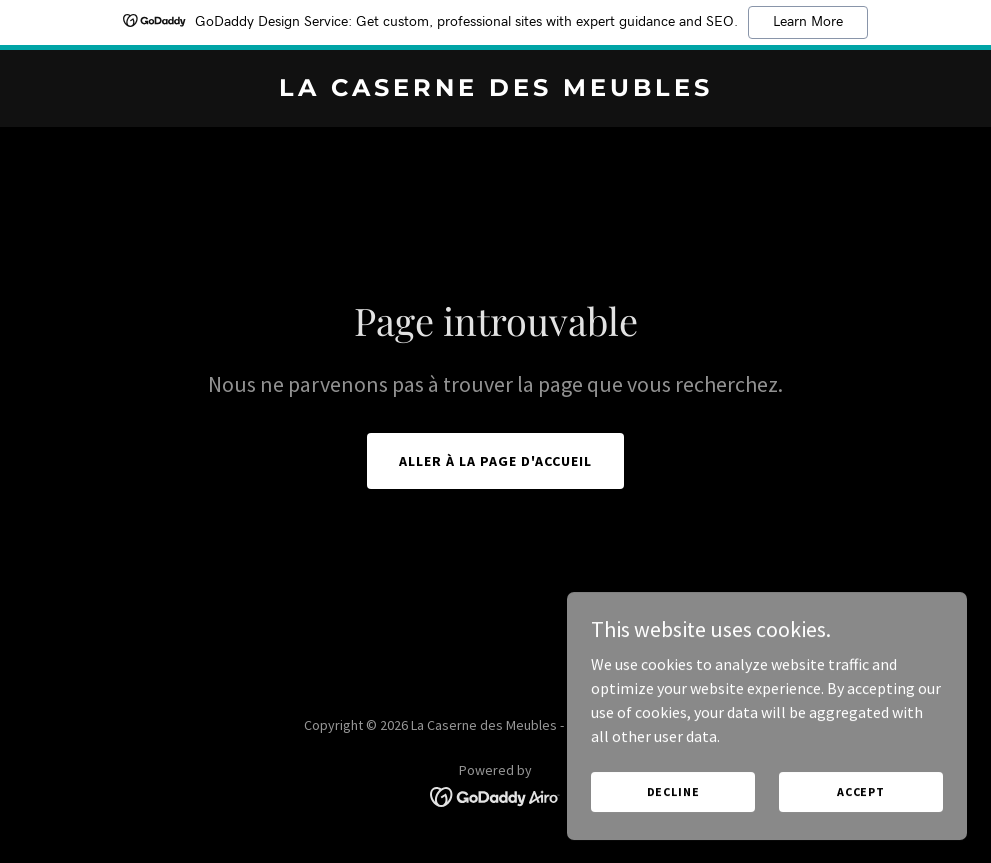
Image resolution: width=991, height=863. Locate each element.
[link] (496, 90)
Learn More (808, 22)
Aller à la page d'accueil (495, 461)
